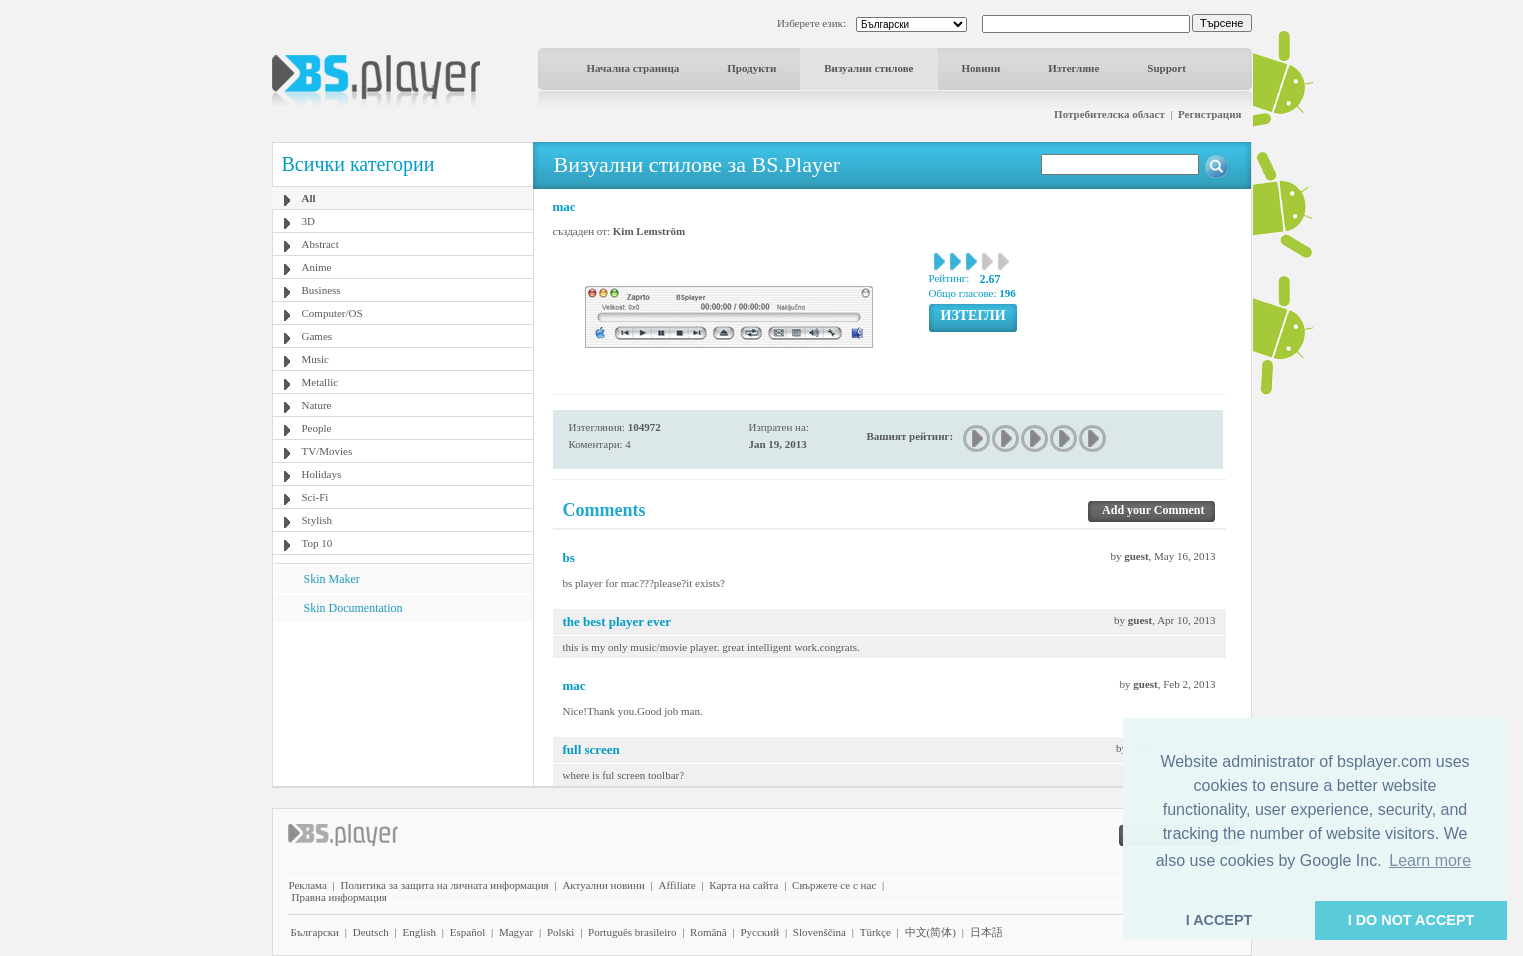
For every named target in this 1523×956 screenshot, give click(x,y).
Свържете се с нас (834, 885)
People (317, 428)
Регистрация (1209, 114)
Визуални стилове (868, 68)
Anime (317, 267)
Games (317, 336)
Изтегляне (1073, 68)
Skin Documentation (353, 608)
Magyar (516, 932)
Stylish (317, 520)
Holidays (322, 474)
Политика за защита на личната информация (445, 885)
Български (315, 932)
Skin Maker (332, 579)
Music (316, 359)
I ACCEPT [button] (1219, 920)
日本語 (986, 932)
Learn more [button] (1430, 860)
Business (321, 290)
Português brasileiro (632, 932)
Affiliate (677, 885)
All (309, 198)
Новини (981, 68)
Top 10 (317, 543)
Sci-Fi (315, 497)
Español (467, 932)
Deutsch (371, 932)
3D (308, 221)
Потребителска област (1109, 114)
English (419, 932)
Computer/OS (332, 313)
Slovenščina (819, 932)
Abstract (320, 244)
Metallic (320, 382)
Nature (317, 405)
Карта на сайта (743, 885)
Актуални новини (603, 885)
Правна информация (339, 897)
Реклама (308, 885)
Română (708, 932)
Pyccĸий (759, 932)
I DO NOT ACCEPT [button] (1411, 920)
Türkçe (875, 932)
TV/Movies (327, 451)
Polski (561, 932)
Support (1166, 68)
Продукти (751, 68)
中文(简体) (930, 932)
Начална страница (633, 68)
